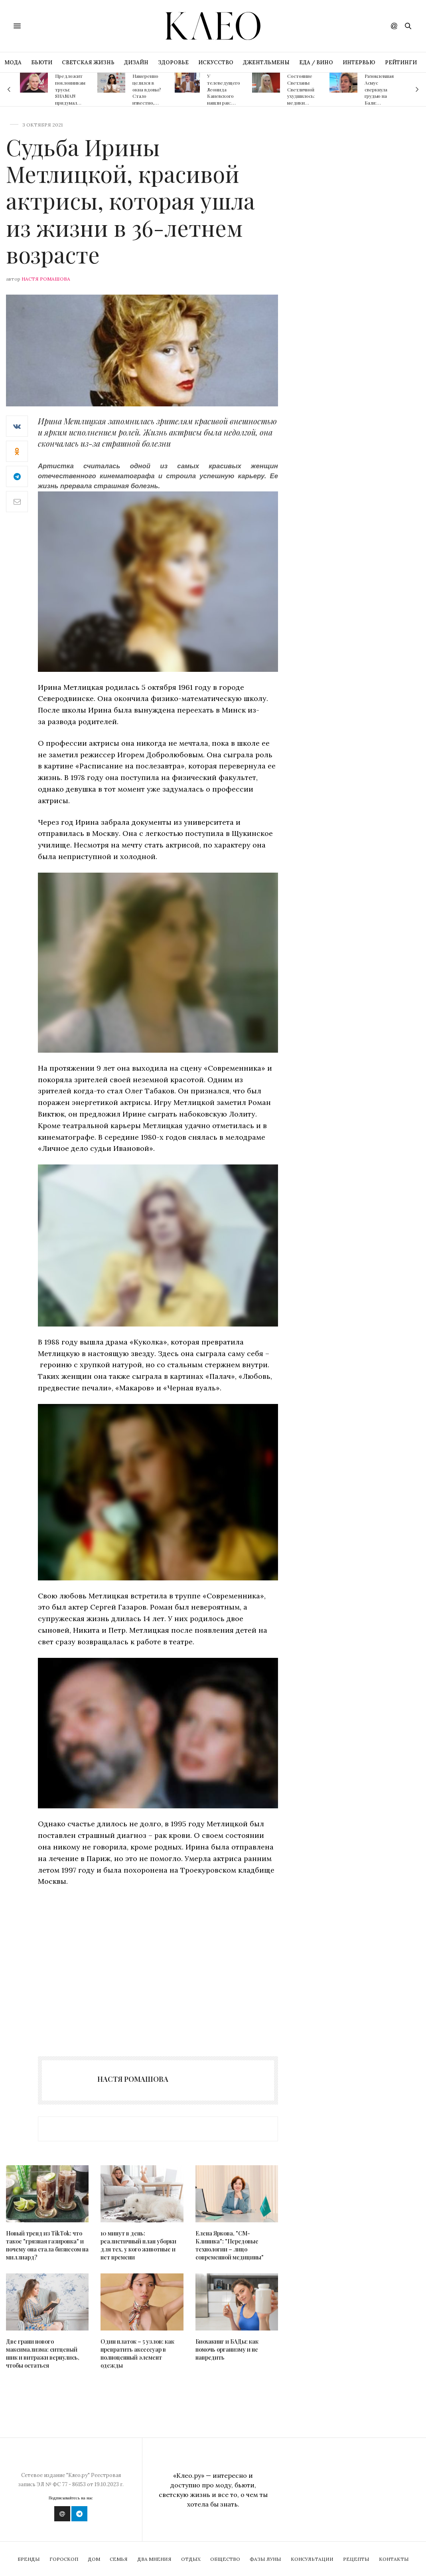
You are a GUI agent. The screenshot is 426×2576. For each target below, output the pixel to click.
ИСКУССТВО (215, 62)
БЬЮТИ (41, 62)
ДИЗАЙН (136, 62)
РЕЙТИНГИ (401, 62)
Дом (94, 2559)
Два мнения (154, 2559)
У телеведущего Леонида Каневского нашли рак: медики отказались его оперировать (223, 103)
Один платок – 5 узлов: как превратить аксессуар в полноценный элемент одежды (137, 2353)
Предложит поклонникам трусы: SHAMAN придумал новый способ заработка (70, 99)
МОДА (13, 62)
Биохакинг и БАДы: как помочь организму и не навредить (226, 2349)
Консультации (312, 2559)
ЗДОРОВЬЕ (173, 62)
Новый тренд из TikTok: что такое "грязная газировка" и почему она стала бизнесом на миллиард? (47, 2245)
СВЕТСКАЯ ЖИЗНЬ (88, 62)
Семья (119, 2559)
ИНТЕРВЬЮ (359, 62)
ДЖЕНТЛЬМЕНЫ (266, 62)
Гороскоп (63, 2559)
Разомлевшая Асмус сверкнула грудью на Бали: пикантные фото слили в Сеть (380, 99)
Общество (225, 2559)
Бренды (29, 2559)
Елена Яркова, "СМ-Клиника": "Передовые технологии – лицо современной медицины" (229, 2245)
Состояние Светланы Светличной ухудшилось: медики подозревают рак (302, 96)
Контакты (394, 2559)
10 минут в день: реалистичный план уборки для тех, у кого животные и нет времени (138, 2245)
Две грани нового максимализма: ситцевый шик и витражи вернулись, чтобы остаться (42, 2353)
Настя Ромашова (46, 279)
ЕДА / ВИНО (316, 62)
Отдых (191, 2559)
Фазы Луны (265, 2559)
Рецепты (356, 2559)
